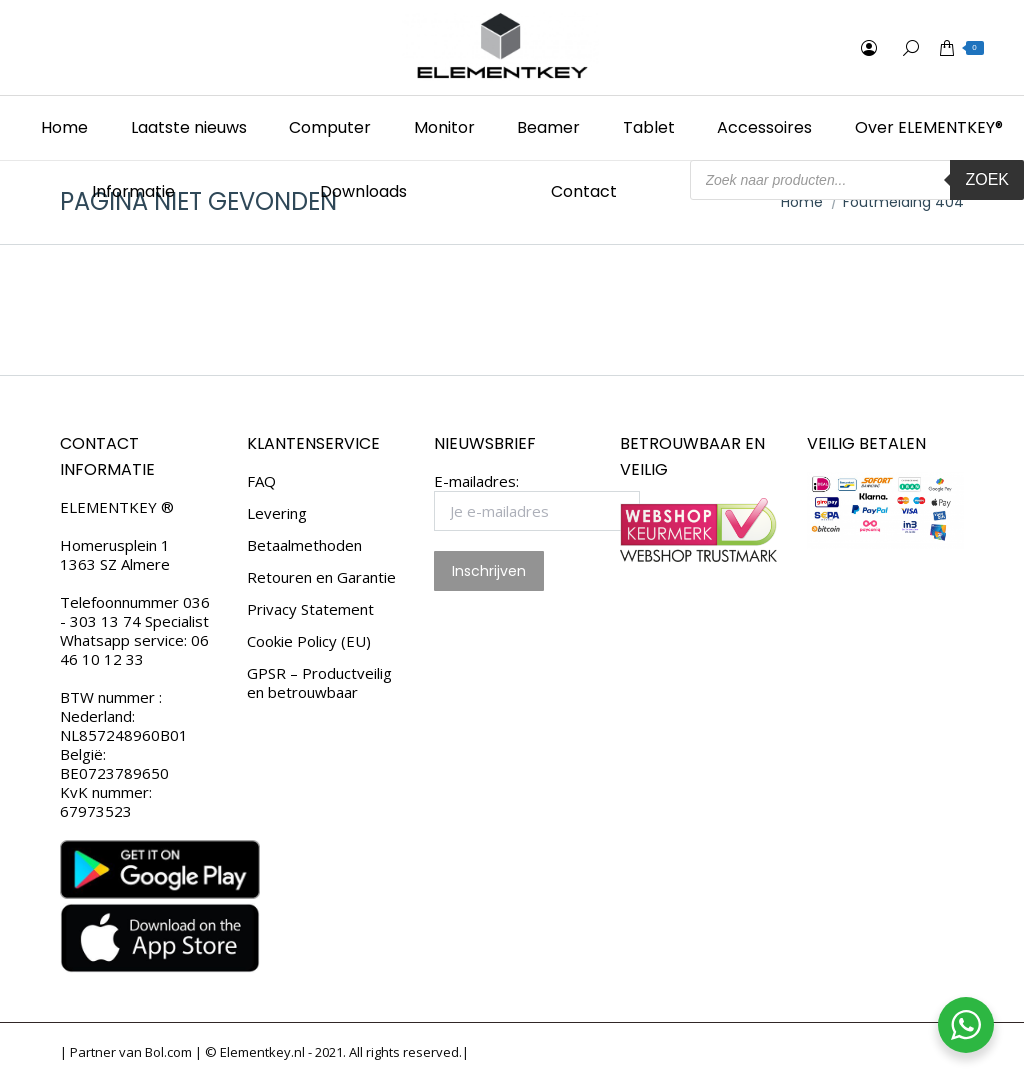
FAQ (261, 481)
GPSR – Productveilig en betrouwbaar (319, 683)
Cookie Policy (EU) (309, 641)
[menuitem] (65, 128)
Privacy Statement (310, 609)
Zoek (987, 179)
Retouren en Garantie (321, 577)
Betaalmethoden (304, 545)
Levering (277, 513)
